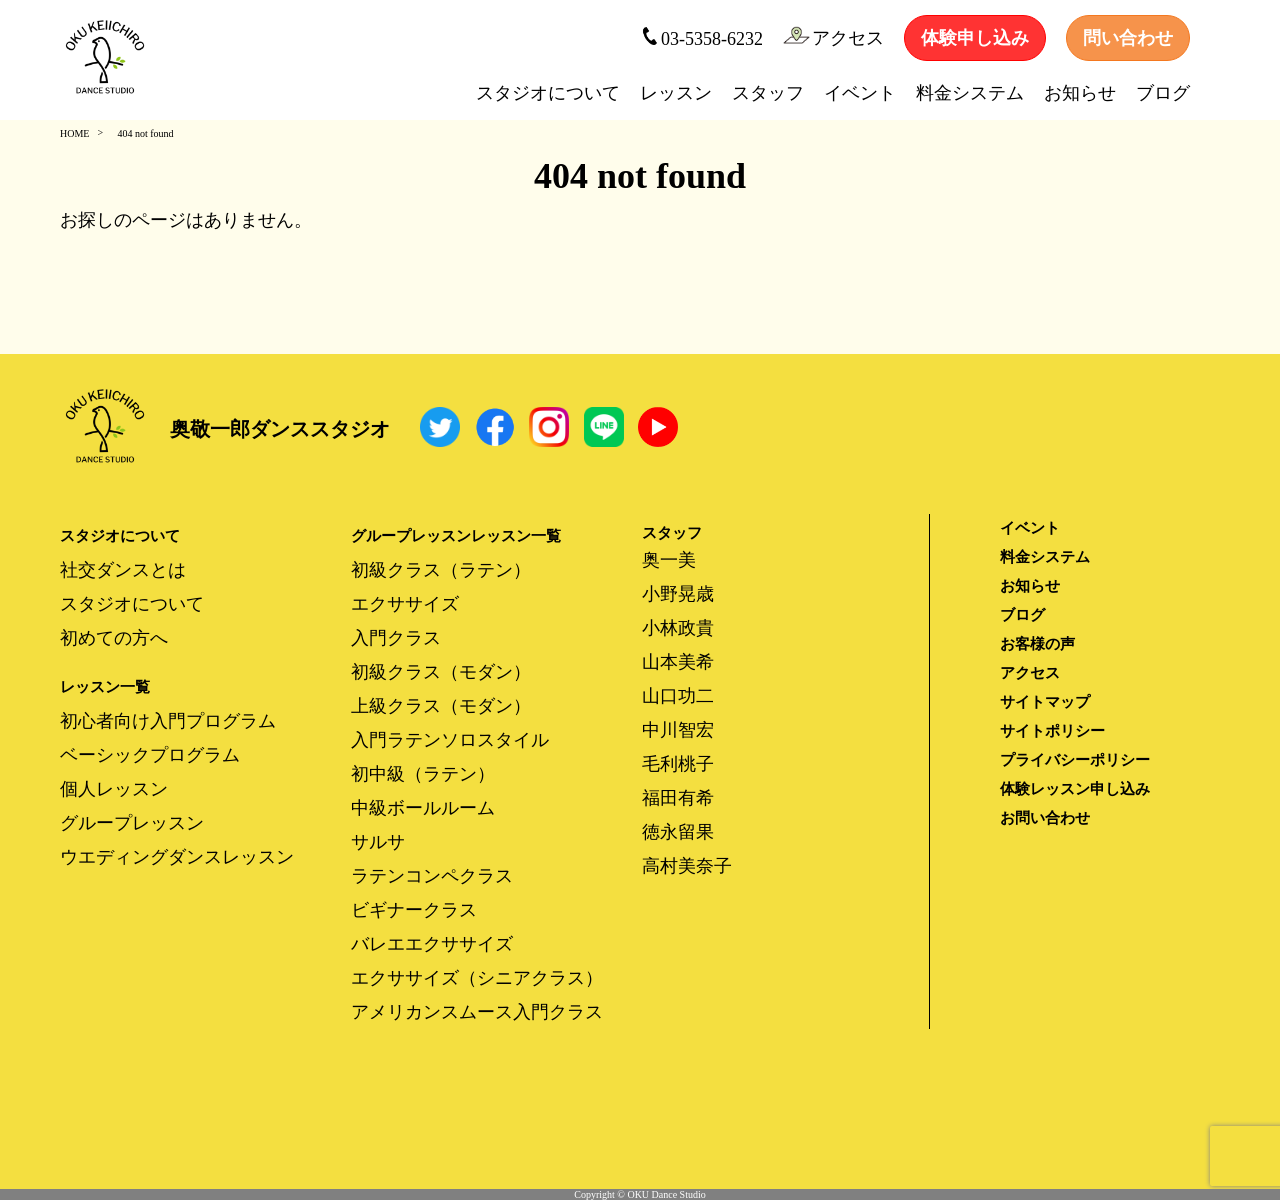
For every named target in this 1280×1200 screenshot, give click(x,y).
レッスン (676, 93)
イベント (860, 93)
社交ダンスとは (123, 570)
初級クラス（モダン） (441, 672)
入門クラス (396, 638)
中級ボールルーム (423, 808)
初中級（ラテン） (423, 774)
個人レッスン (114, 789)
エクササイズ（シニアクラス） (477, 978)
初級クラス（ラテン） (441, 570)
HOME (74, 133)
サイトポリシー (1052, 731)
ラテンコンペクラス (432, 876)
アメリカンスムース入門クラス (477, 1012)
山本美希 (678, 662)
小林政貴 (678, 628)
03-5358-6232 (702, 38)
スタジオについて (548, 93)
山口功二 (678, 696)
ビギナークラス (414, 910)
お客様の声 (1037, 644)
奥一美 (669, 560)
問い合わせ (1128, 38)
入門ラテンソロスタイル (450, 740)
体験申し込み (975, 38)
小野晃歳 (678, 594)
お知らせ (1080, 93)
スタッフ (768, 93)
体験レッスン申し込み (1075, 789)
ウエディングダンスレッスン (177, 857)
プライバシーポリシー (1075, 760)
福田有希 (678, 798)
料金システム (970, 93)
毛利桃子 (678, 764)
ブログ (1163, 93)
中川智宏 (678, 730)
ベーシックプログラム (150, 755)
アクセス (833, 37)
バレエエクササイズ (432, 944)
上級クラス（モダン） (441, 706)
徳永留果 (678, 832)
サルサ (378, 842)
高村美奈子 (687, 866)
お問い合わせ (1045, 818)
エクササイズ (405, 604)
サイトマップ (1045, 702)
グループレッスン (132, 823)
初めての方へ (114, 638)
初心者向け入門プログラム (168, 721)
